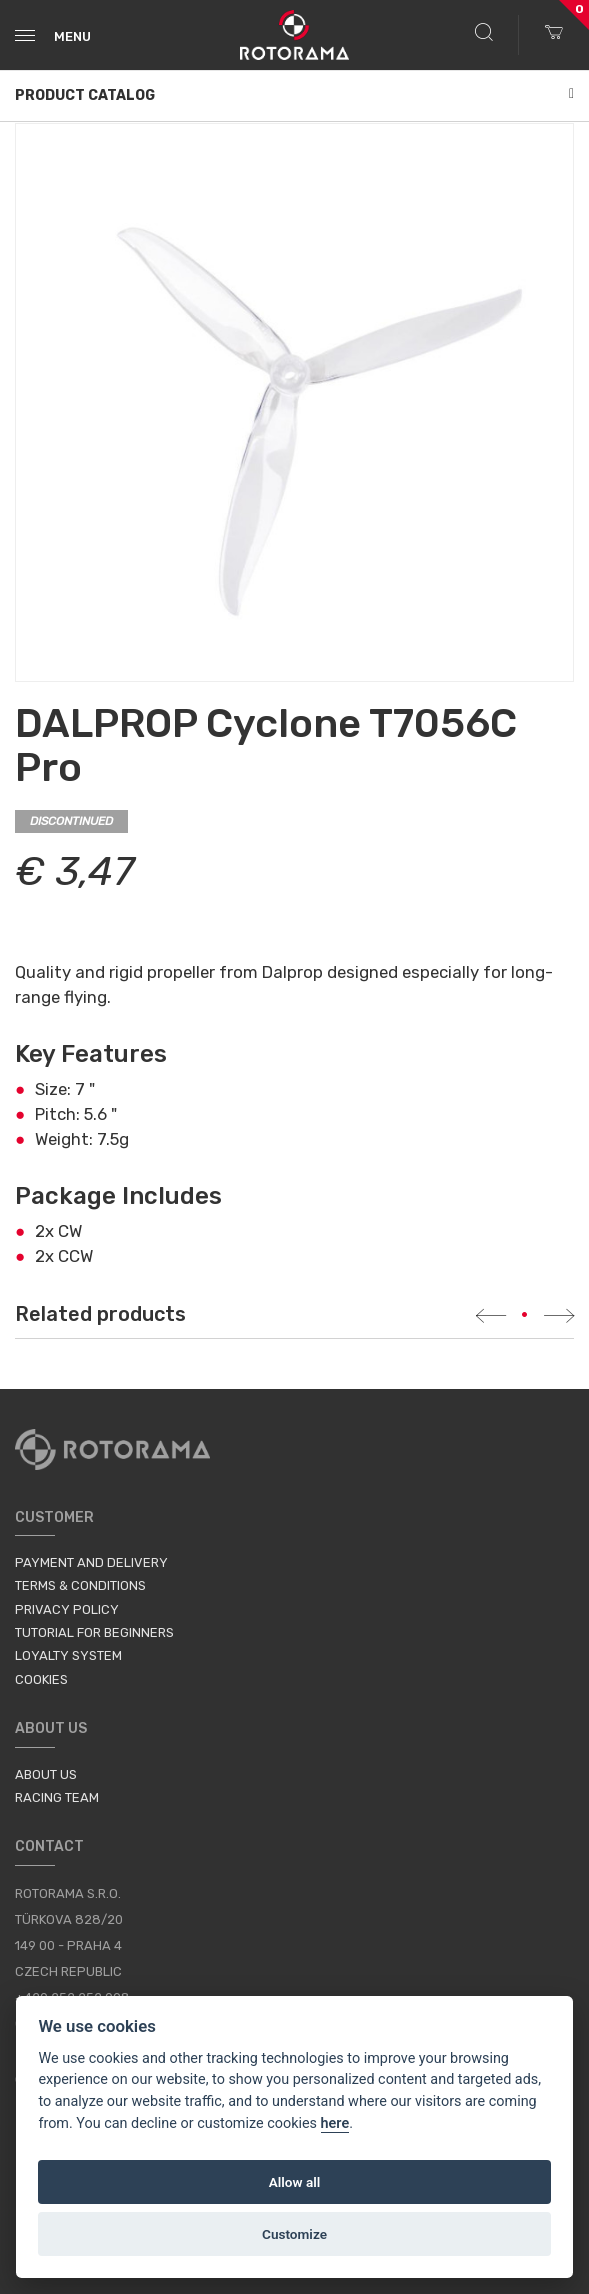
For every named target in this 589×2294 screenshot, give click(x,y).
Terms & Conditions (80, 1585)
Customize (294, 2234)
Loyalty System (68, 1655)
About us (46, 1774)
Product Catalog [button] (294, 95)
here (335, 2123)
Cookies (41, 1679)
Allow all (295, 2182)
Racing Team (57, 1797)
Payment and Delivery (91, 1562)
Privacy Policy (67, 1609)
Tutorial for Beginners (94, 1632)
